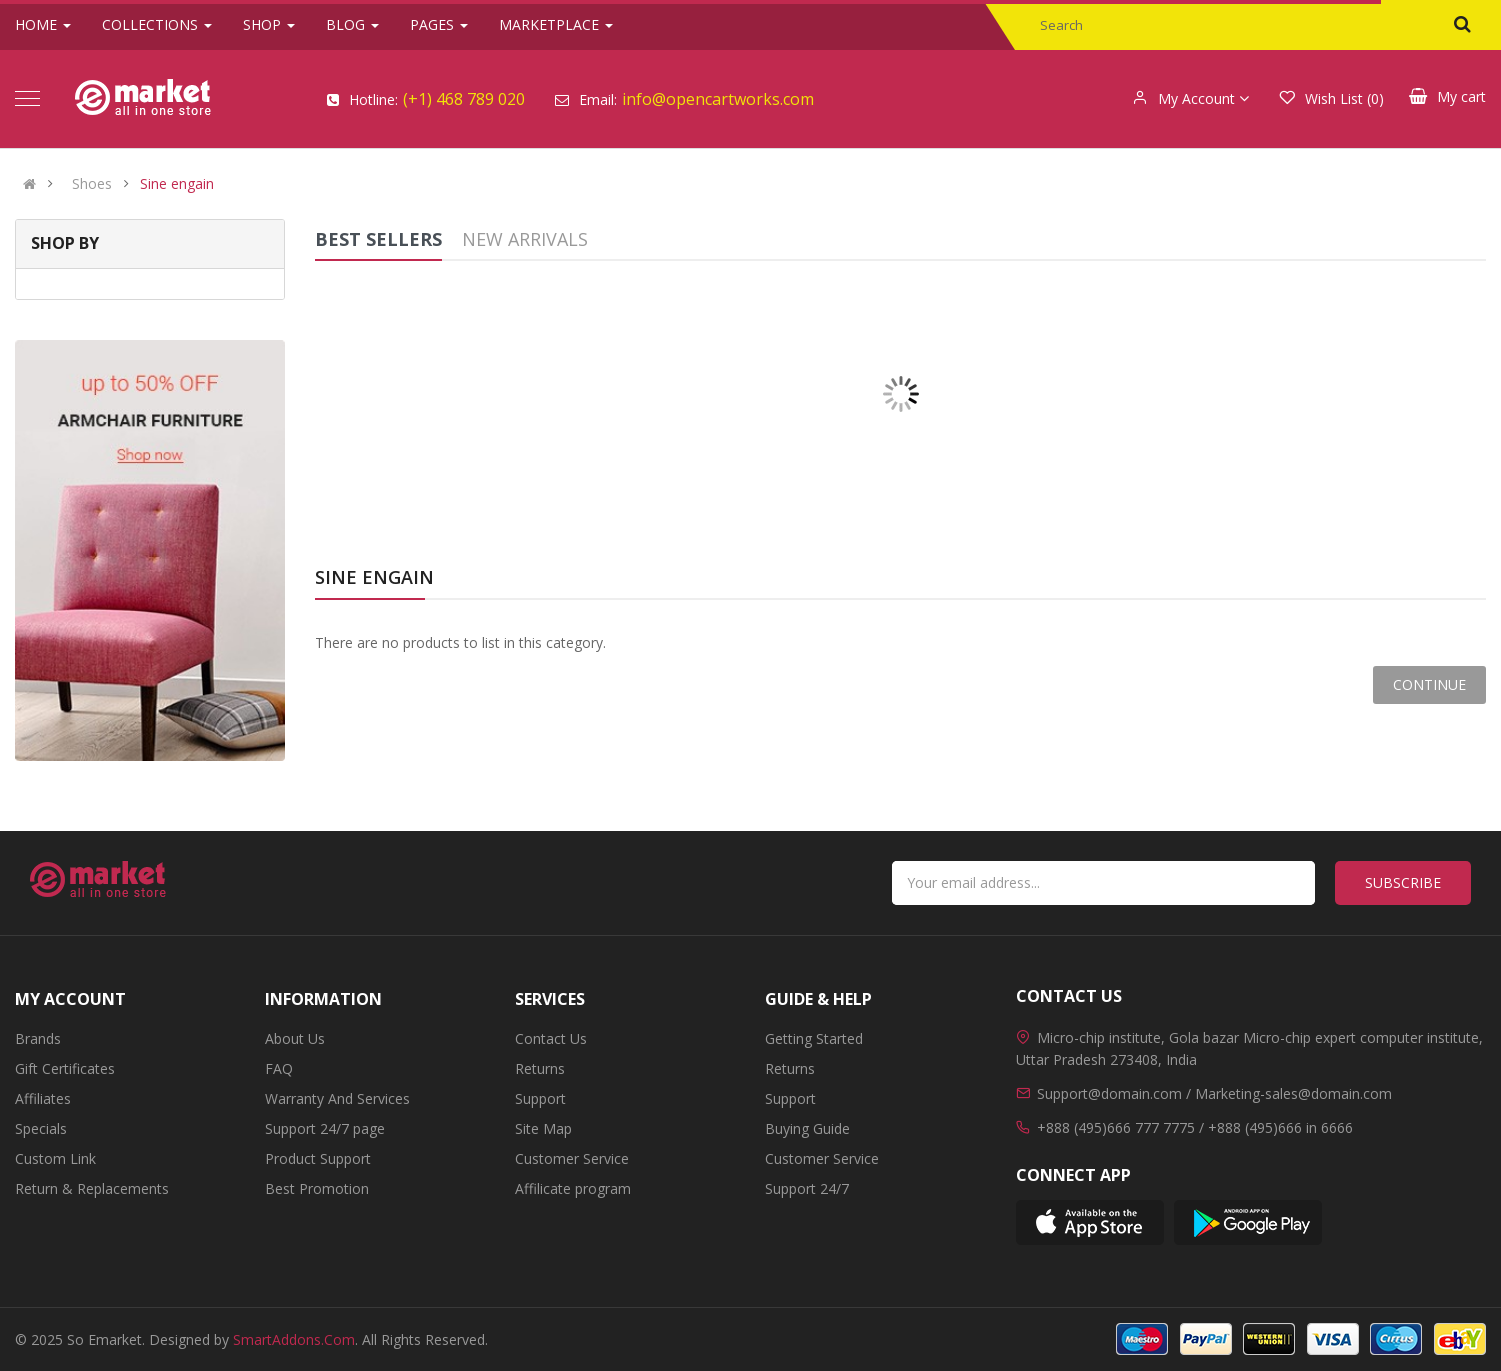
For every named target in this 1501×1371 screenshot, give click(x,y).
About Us (295, 1038)
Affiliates (43, 1098)
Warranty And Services (337, 1098)
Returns (540, 1068)
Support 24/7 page (325, 1128)
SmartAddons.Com (294, 1339)
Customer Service (572, 1158)
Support (540, 1098)
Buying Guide (807, 1128)
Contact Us (551, 1038)
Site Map (543, 1128)
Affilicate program (573, 1188)
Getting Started (814, 1038)
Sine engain (177, 184)
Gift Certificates (65, 1068)
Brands (38, 1038)
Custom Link (55, 1158)
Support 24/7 (807, 1188)
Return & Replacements (92, 1188)
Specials (41, 1128)
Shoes (92, 184)
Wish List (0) (1331, 98)
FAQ (279, 1068)
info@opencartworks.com (718, 99)
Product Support (318, 1158)
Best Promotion (317, 1188)
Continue (1429, 684)
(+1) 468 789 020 (464, 99)
